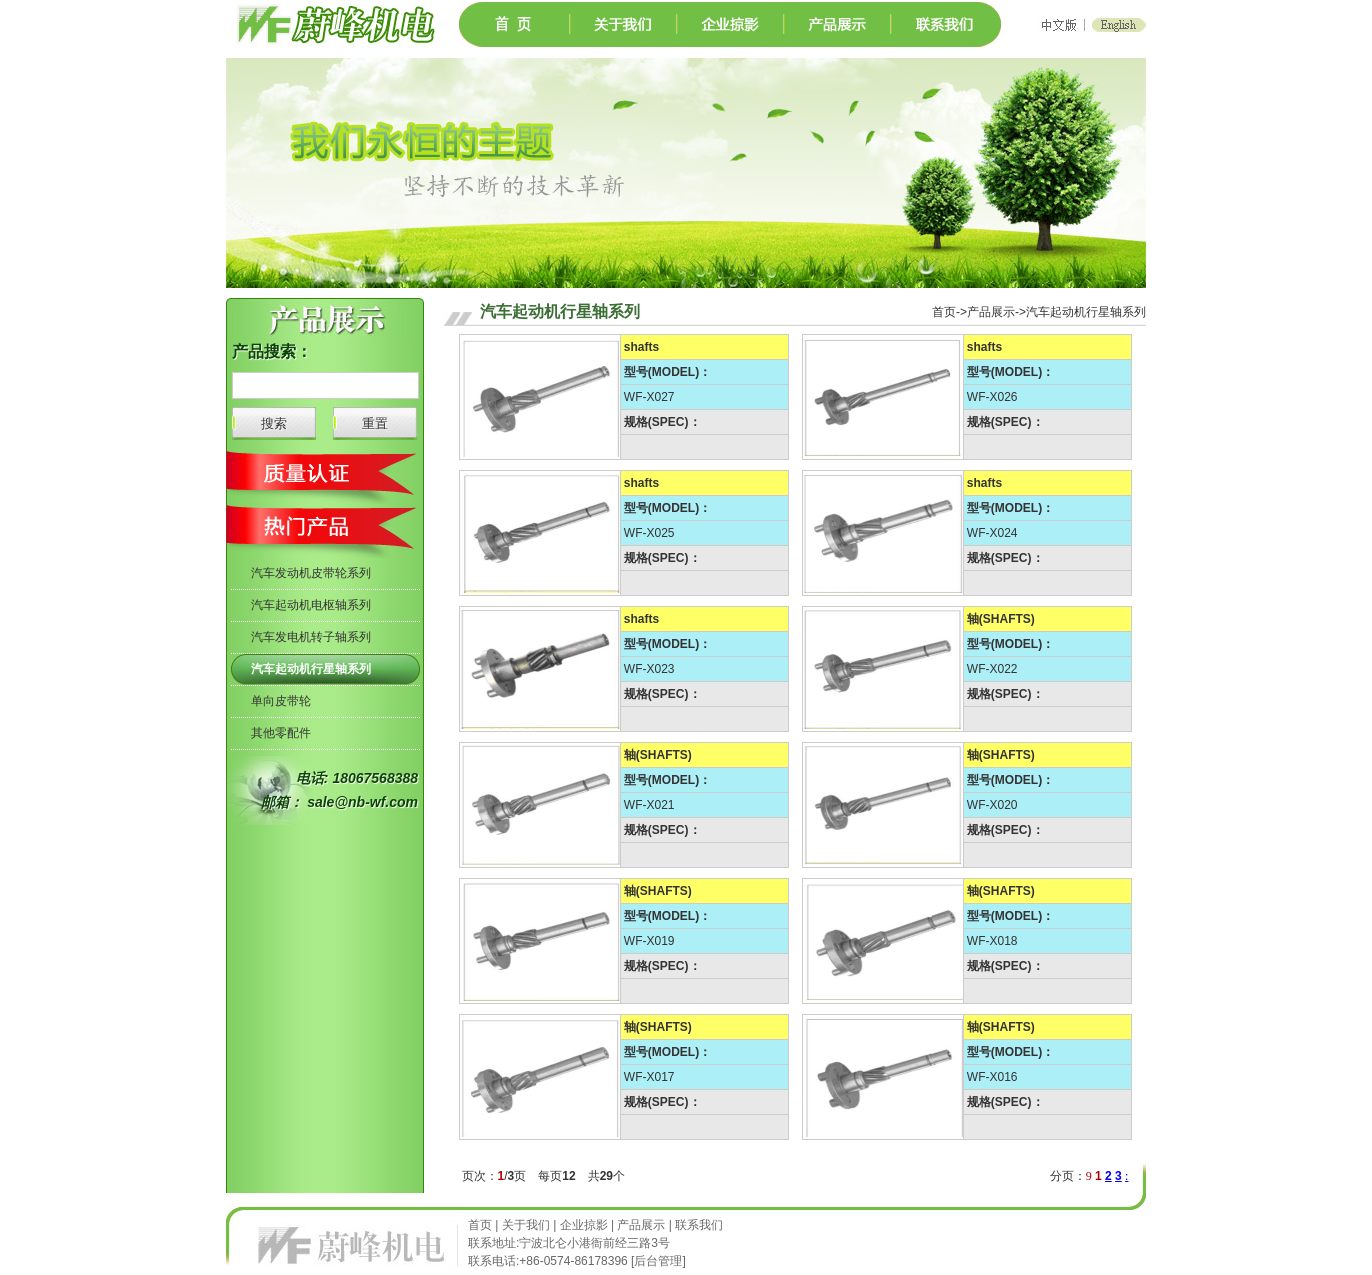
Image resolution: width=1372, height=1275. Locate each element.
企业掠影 (584, 1225)
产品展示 (641, 1225)
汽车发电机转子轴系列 (311, 637)
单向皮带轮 (281, 701)
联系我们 (699, 1225)
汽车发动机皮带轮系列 (311, 573)
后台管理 (658, 1261)
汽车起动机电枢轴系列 (311, 605)
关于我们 (526, 1225)
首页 (481, 1225)
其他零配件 (281, 733)
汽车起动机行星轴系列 (311, 669)
